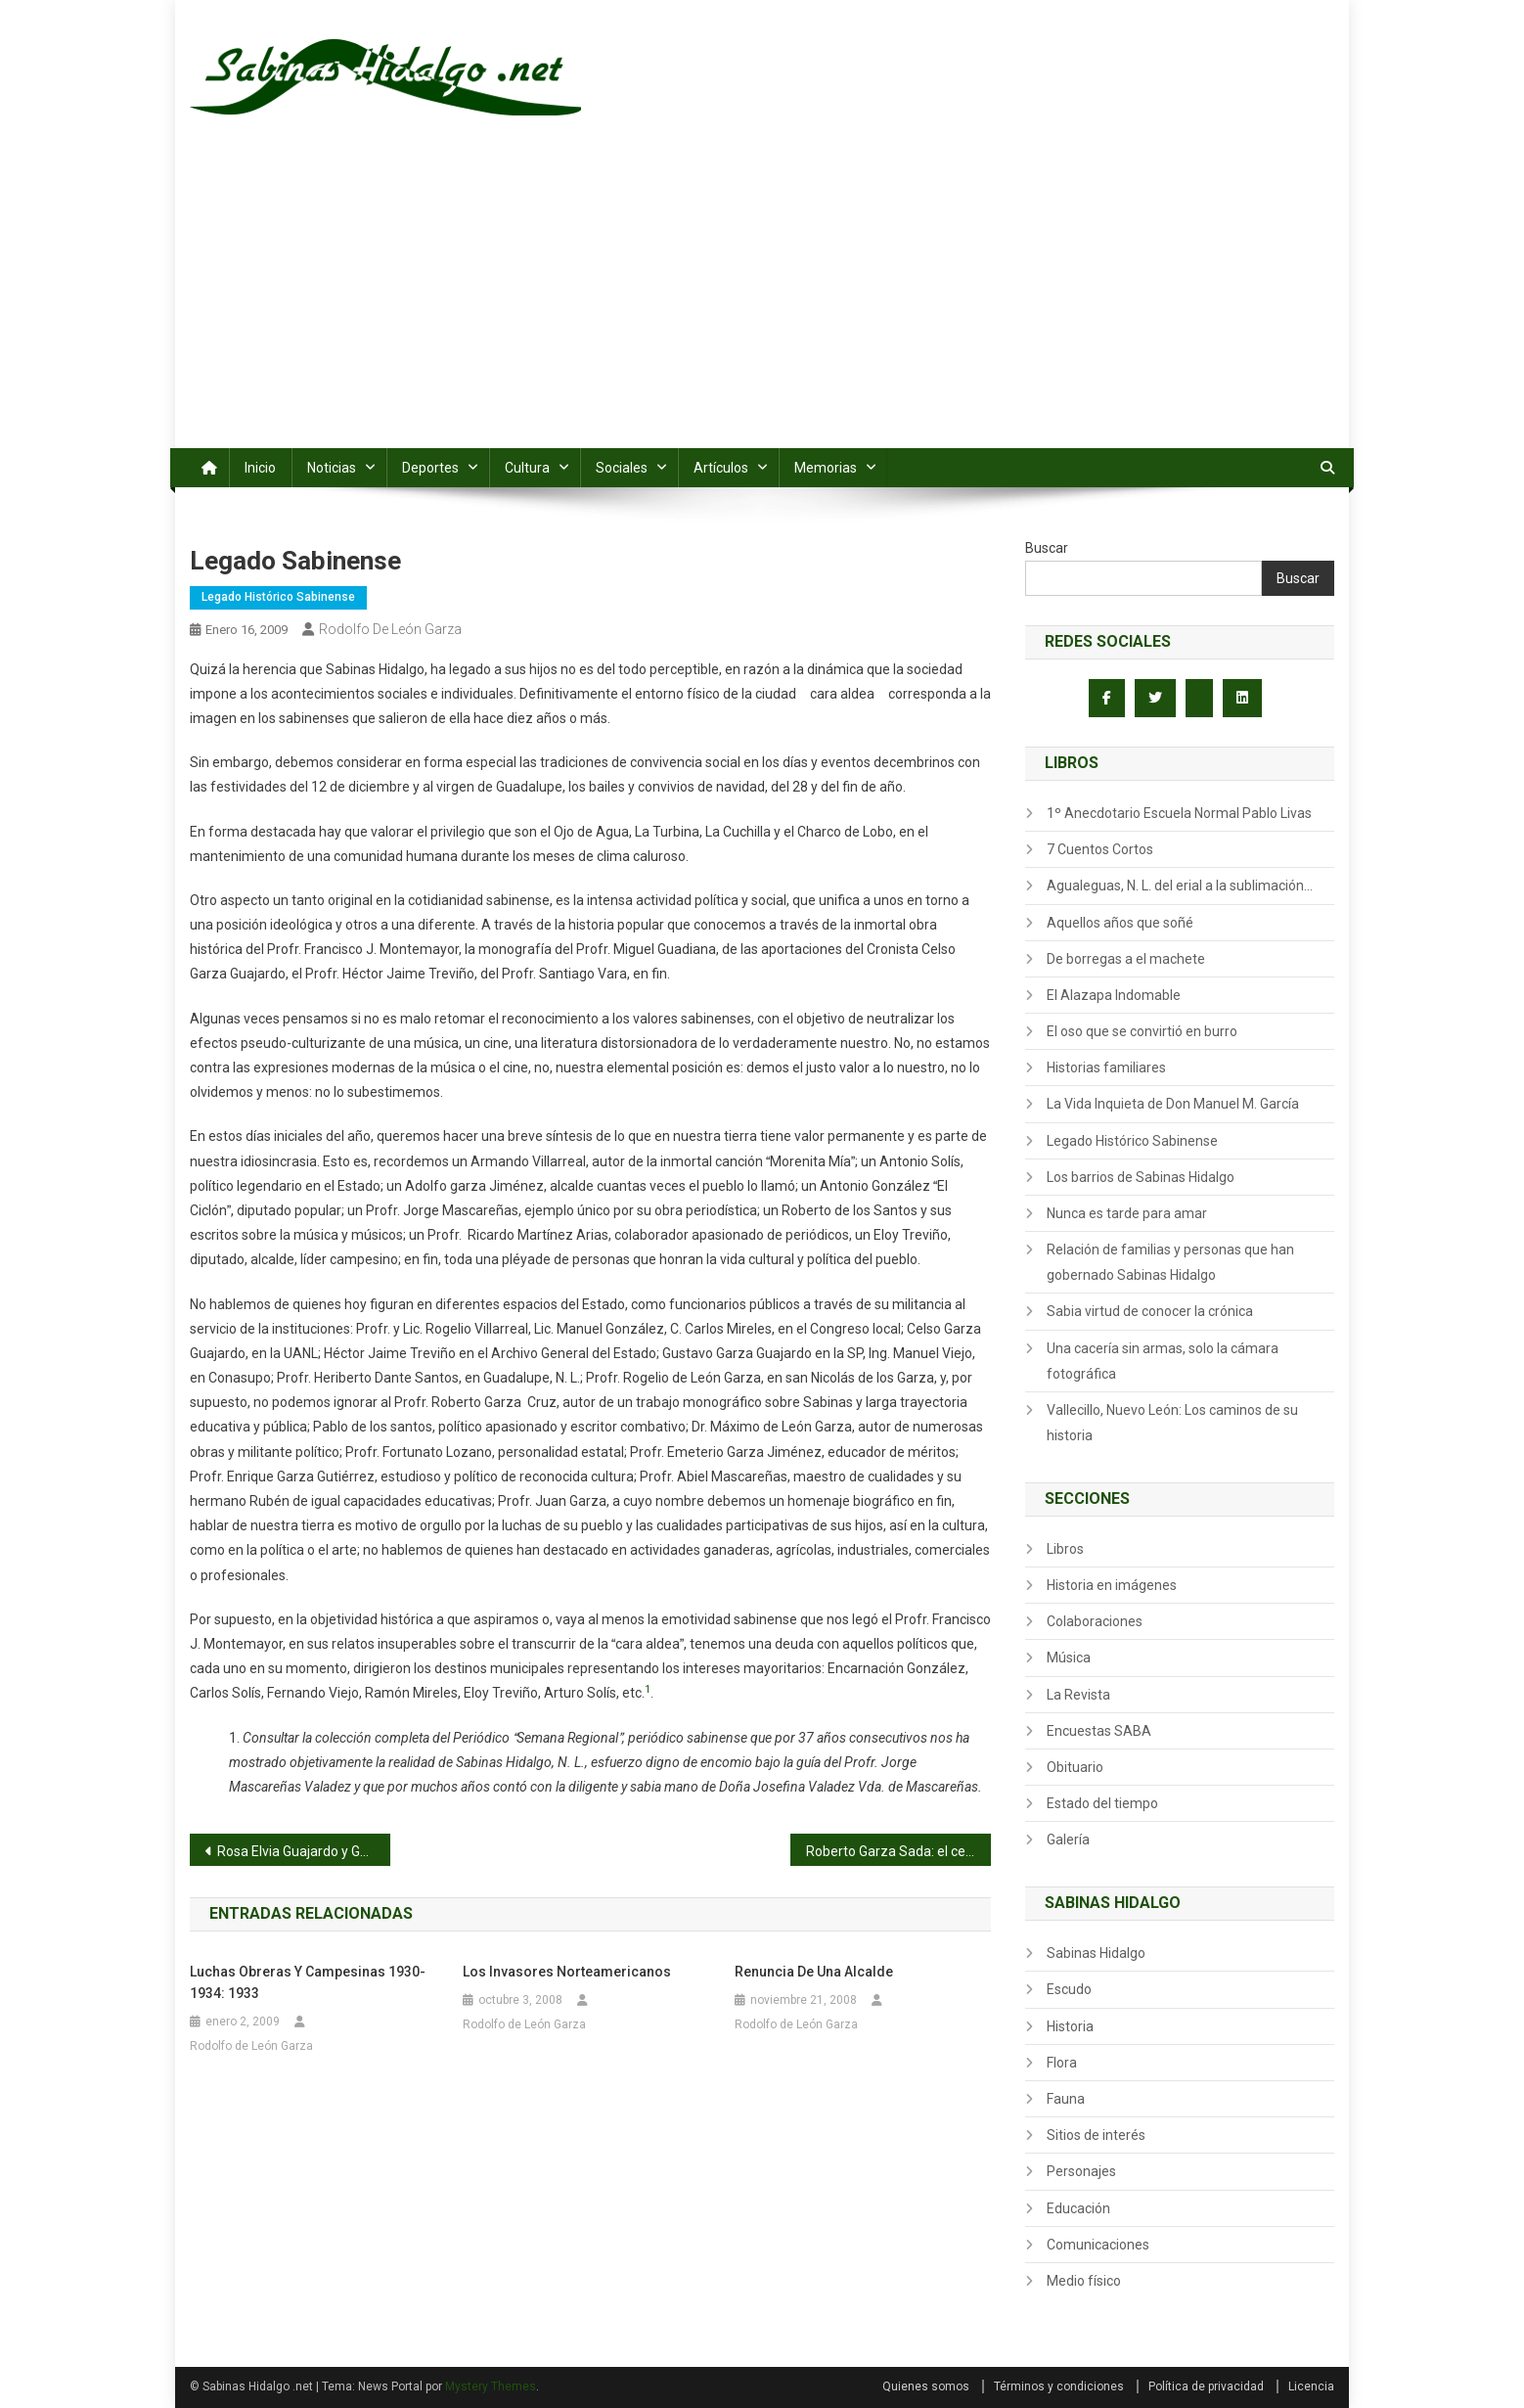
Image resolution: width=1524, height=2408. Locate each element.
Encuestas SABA (1099, 1731)
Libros (1065, 1549)
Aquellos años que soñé (1120, 923)
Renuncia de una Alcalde (814, 1971)
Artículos (721, 468)
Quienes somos (925, 2386)
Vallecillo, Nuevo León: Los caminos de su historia (1172, 1422)
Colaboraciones (1095, 1621)
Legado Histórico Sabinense (278, 597)
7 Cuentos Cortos (1100, 849)
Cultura (527, 468)
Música (1069, 1657)
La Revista (1078, 1695)
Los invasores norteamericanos (567, 1971)
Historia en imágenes (1112, 1585)
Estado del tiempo (1102, 1803)
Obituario (1075, 1767)
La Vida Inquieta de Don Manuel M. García (1173, 1104)
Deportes (430, 468)
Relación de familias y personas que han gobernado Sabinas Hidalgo (1170, 1262)
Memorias (825, 468)
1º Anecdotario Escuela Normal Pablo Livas (1179, 813)
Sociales (622, 468)
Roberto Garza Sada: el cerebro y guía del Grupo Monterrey (898, 1851)
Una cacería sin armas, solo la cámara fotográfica (1162, 1361)
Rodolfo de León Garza (390, 629)
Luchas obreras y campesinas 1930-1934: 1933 (308, 1982)
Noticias (331, 468)
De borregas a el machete (1126, 959)
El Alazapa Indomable (1114, 995)
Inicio (260, 468)
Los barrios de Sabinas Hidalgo (1140, 1177)
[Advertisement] (762, 301)
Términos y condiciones (1059, 2386)
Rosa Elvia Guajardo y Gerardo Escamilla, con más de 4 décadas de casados (303, 1851)
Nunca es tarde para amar (1127, 1213)
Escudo (1069, 1989)
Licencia (1311, 2386)
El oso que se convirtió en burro (1142, 1031)
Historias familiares (1106, 1067)
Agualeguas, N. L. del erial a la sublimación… (1180, 885)
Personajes (1081, 2171)
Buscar (1046, 548)
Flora (1062, 2062)
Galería (1068, 1839)
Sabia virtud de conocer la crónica (1150, 1311)
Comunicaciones (1098, 2244)
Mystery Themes (490, 2386)
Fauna (1066, 2099)
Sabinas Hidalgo (1096, 1953)
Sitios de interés (1096, 2135)
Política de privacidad (1206, 2386)
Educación (1078, 2208)
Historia (1070, 2026)
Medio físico (1084, 2281)
